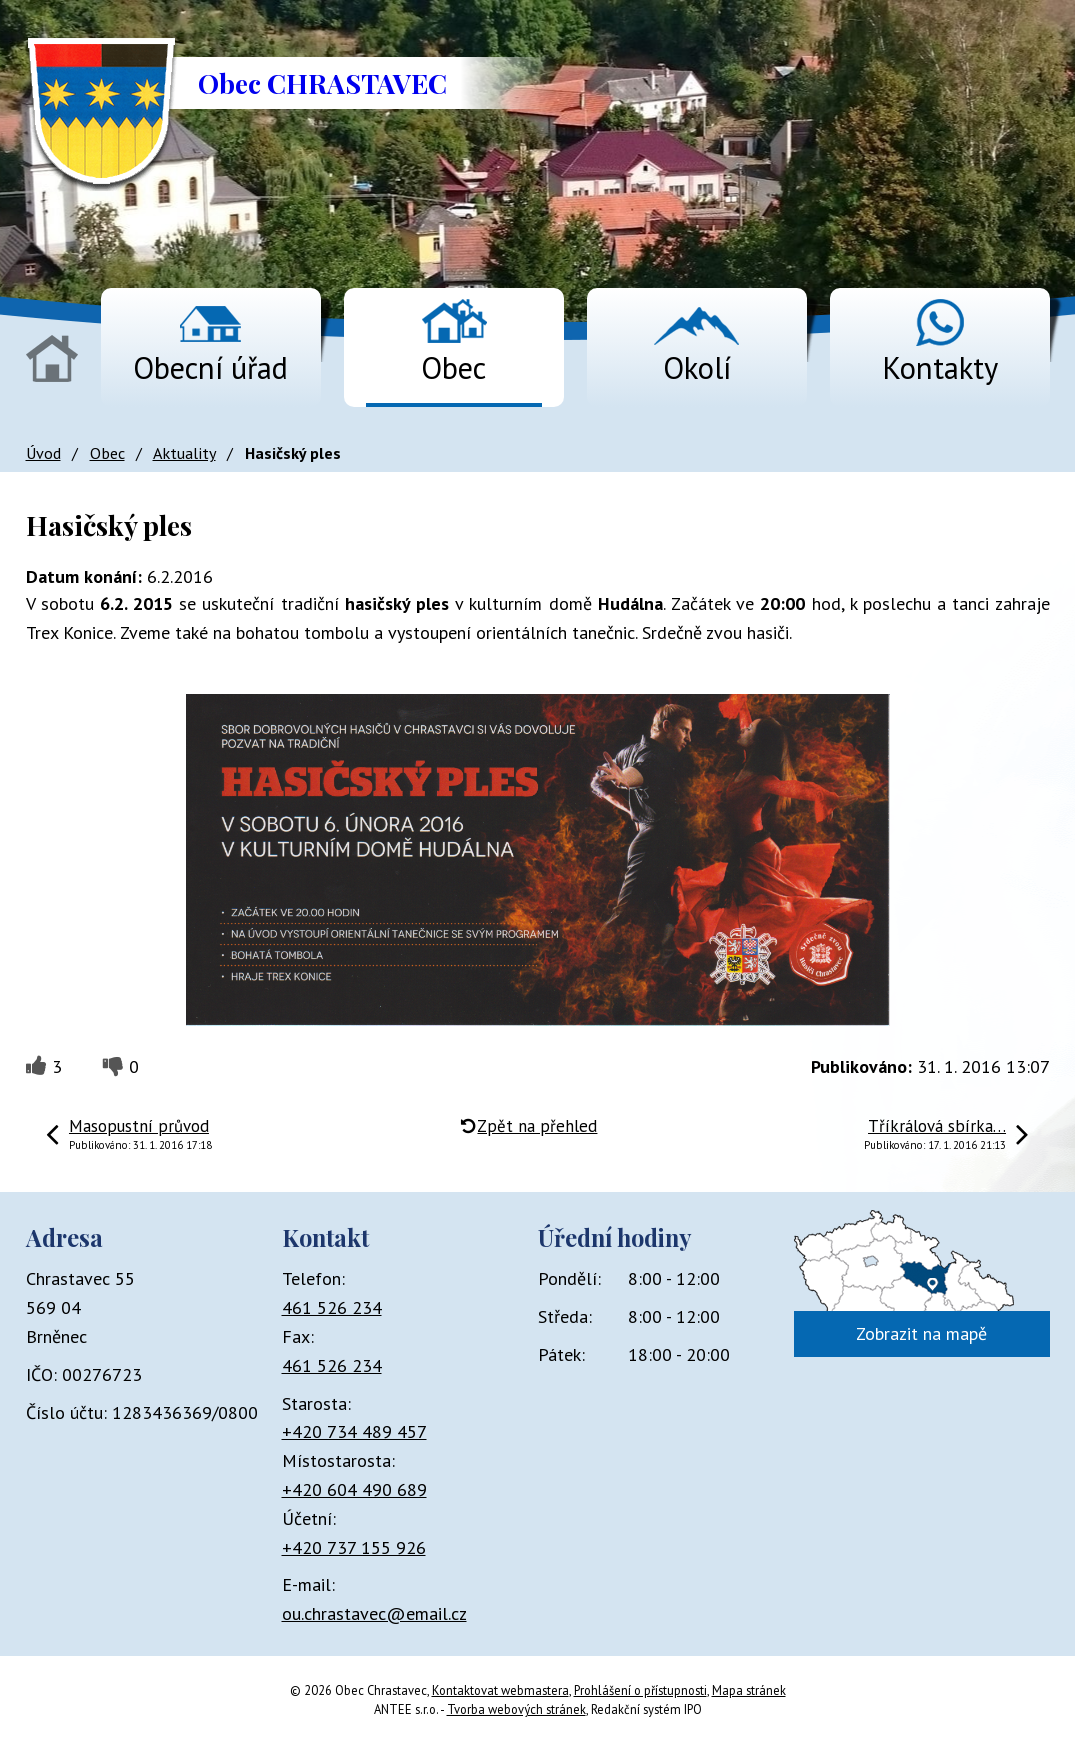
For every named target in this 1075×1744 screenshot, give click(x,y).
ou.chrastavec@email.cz (374, 1613)
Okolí (697, 367)
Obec (453, 367)
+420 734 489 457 (354, 1431)
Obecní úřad (210, 367)
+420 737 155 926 (354, 1547)
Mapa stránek (749, 1690)
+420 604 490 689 (354, 1489)
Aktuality (184, 453)
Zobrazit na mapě (921, 1333)
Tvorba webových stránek (516, 1709)
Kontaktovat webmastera (500, 1690)
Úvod (52, 358)
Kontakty (940, 367)
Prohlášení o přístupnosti (640, 1690)
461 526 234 (332, 1307)
